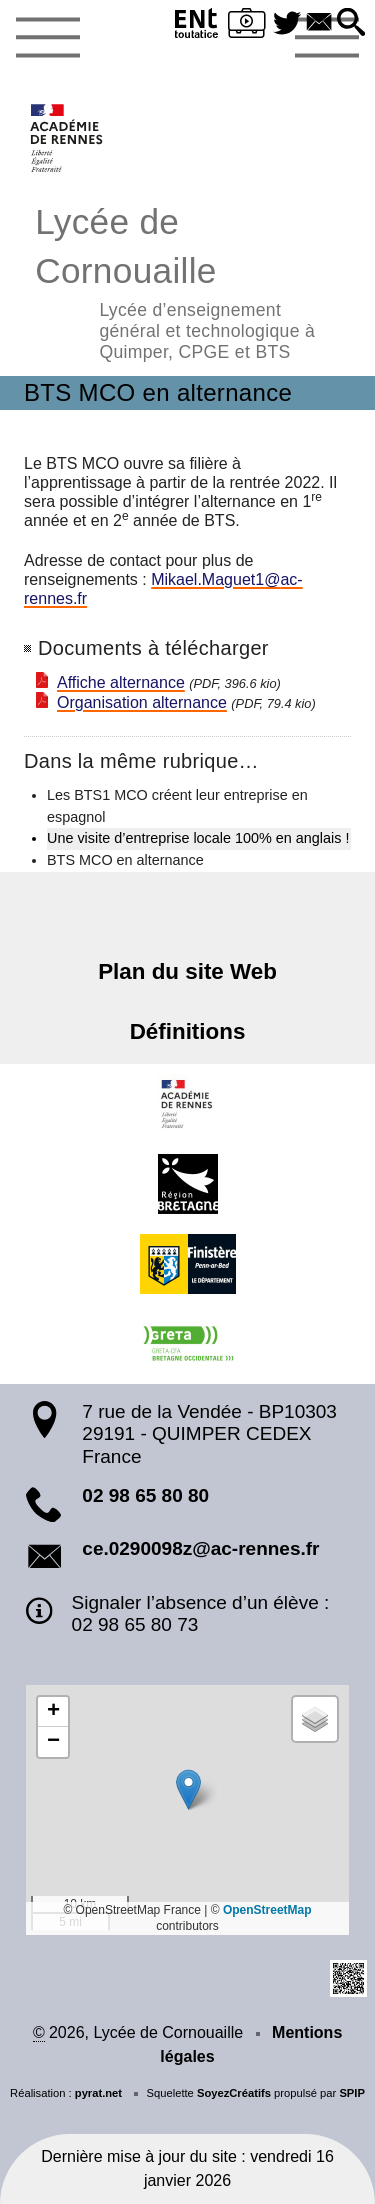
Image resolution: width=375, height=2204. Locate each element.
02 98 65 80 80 (145, 1495)
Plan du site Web (187, 971)
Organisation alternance (142, 702)
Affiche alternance (121, 682)
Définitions (188, 1031)
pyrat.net (98, 2093)
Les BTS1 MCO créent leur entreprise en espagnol (177, 806)
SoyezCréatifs (234, 2093)
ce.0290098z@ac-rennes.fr (200, 1548)
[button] (351, 23)
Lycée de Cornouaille (187, 280)
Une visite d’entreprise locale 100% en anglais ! (198, 838)
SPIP (352, 2093)
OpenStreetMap (267, 1910)
